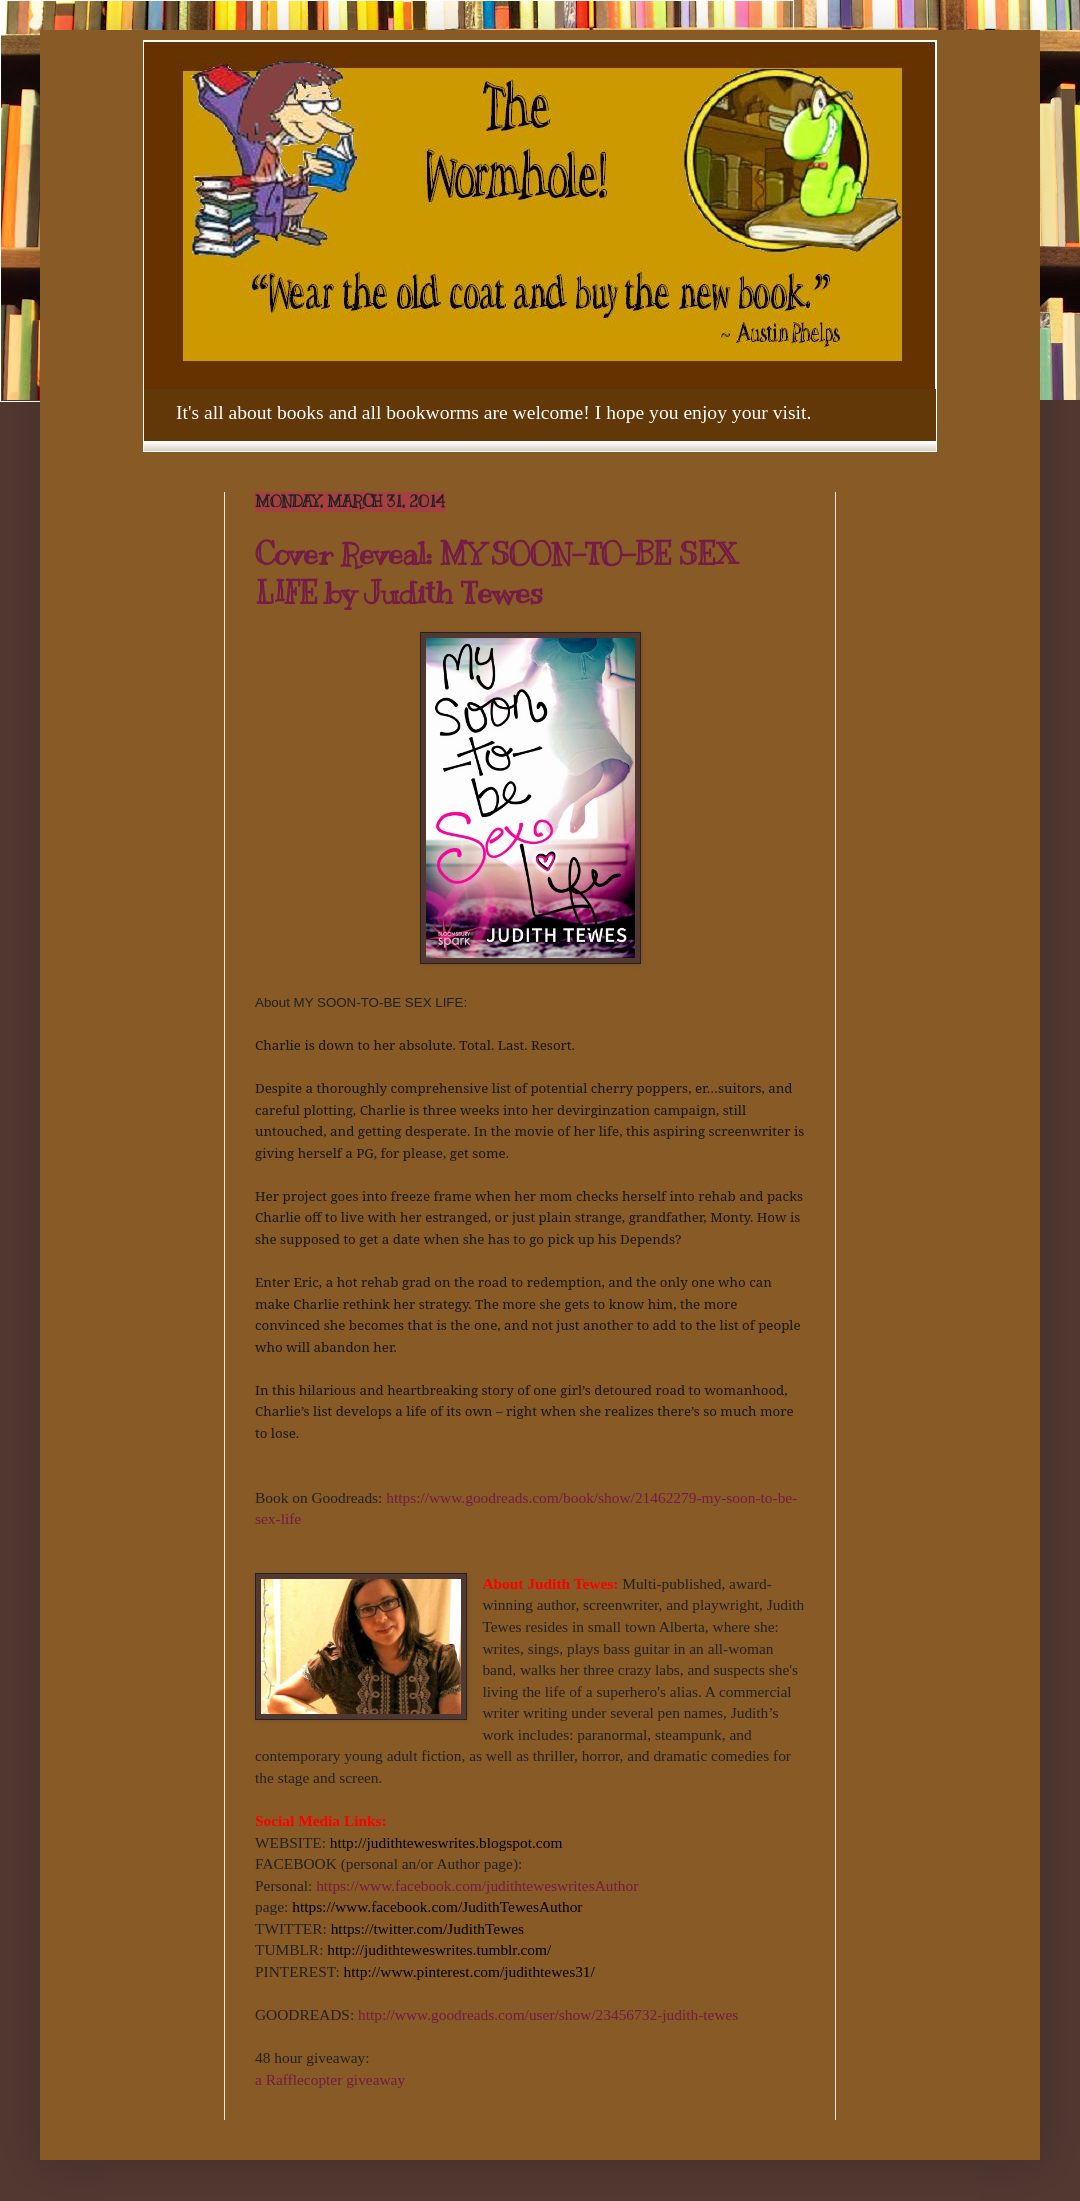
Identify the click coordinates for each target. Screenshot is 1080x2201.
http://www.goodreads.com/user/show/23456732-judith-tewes (548, 2014)
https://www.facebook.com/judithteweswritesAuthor (477, 1885)
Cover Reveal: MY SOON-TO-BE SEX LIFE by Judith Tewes (496, 573)
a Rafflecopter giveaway (330, 2079)
